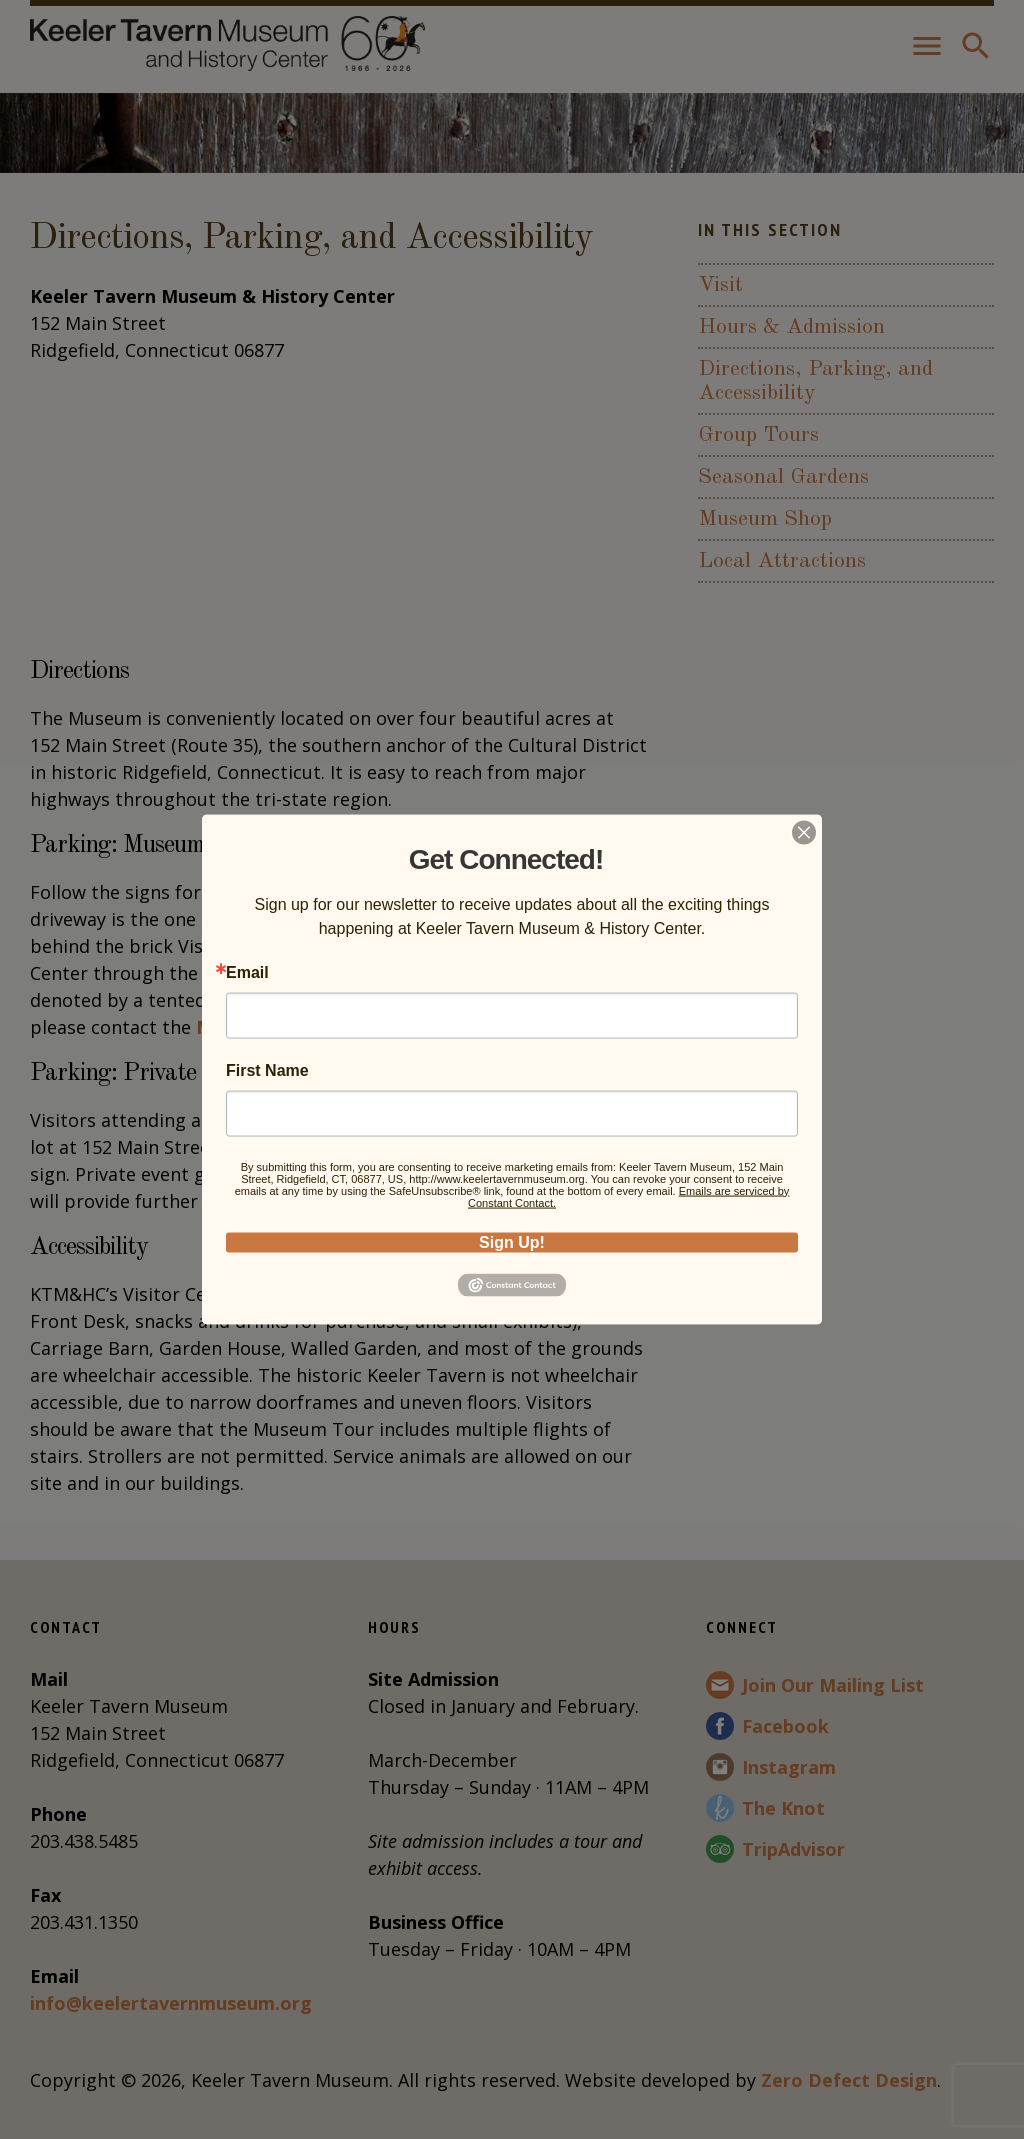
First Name (267, 1070)
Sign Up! (512, 1241)
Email (247, 972)
